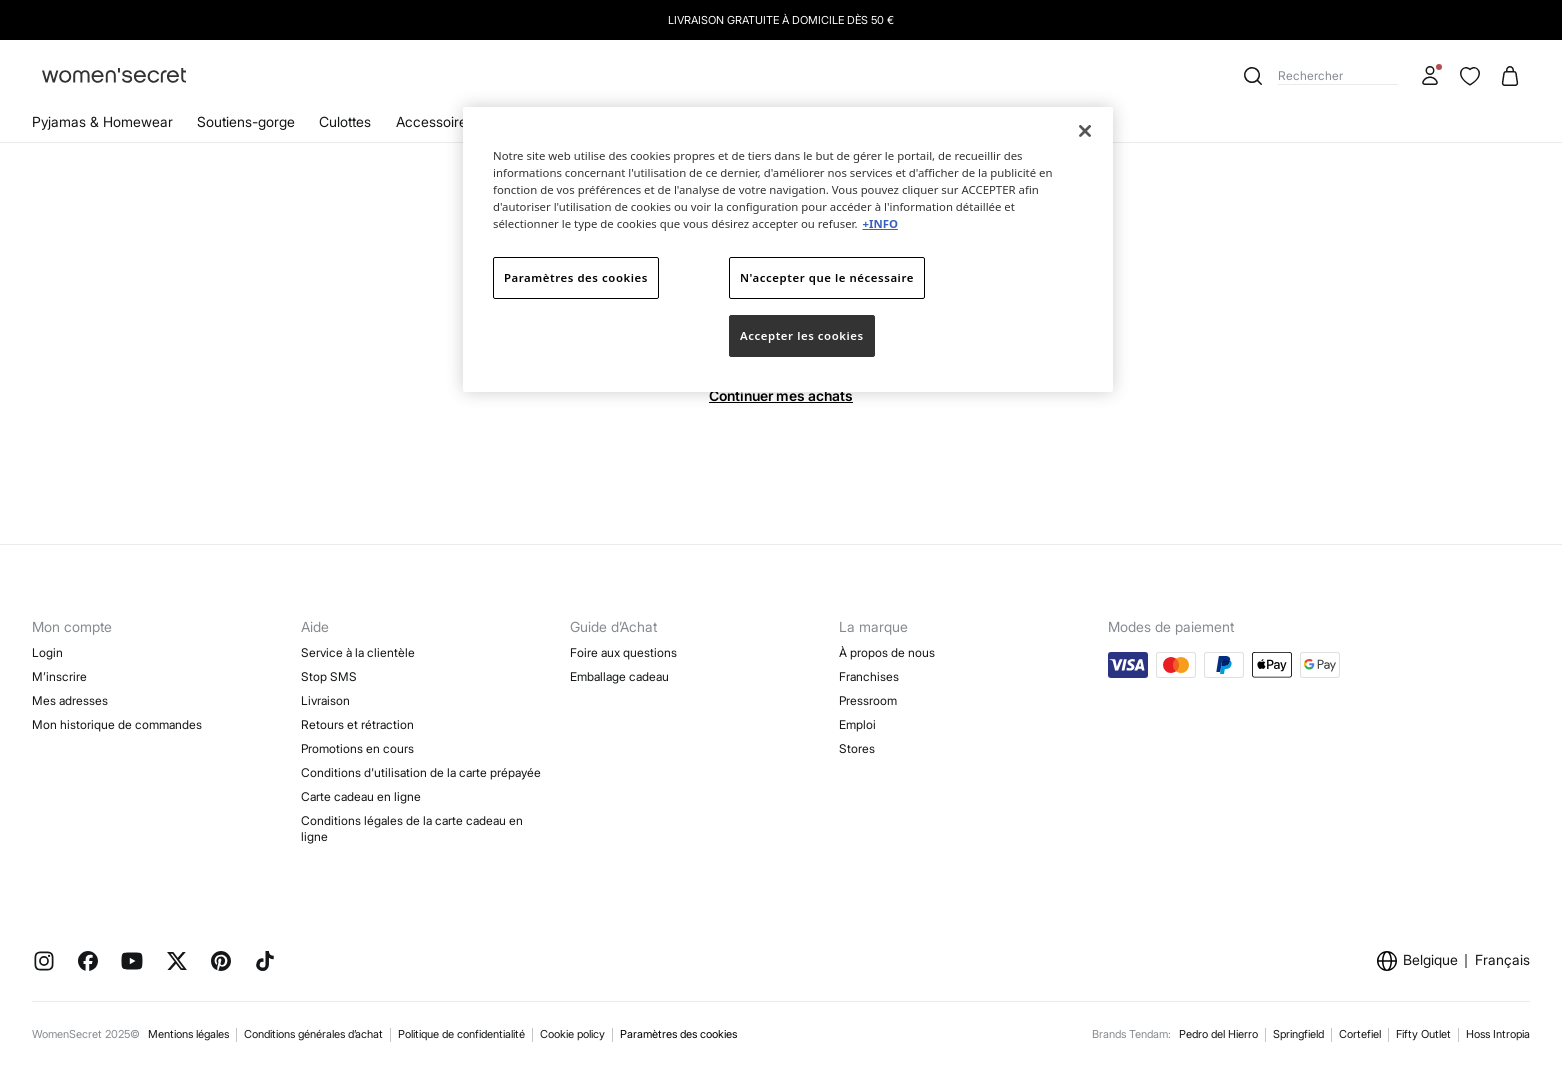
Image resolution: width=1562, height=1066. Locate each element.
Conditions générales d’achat (313, 1034)
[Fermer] (1085, 131)
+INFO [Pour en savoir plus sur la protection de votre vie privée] (879, 223)
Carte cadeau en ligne (361, 796)
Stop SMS (329, 676)
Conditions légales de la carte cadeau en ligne (412, 828)
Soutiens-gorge (246, 121)
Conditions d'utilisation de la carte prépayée (421, 772)
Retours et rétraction (357, 724)
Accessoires (435, 121)
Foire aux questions (623, 652)
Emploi (857, 724)
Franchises (869, 676)
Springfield (1298, 1034)
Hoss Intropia (1498, 1034)
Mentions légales (188, 1034)
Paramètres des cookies (678, 1034)
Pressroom (868, 700)
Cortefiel (1360, 1034)
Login (47, 652)
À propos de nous (887, 652)
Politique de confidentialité (461, 1034)
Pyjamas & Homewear (102, 121)
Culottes (345, 121)
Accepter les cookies (802, 335)
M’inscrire (59, 676)
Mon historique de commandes (117, 724)
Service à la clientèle (358, 652)
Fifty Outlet (1423, 1034)
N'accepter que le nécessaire (827, 277)
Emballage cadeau (619, 676)
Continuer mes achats (781, 395)
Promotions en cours (357, 748)
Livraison (325, 700)
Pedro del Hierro (1218, 1034)
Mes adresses (70, 700)
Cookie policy (572, 1034)
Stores (857, 748)
